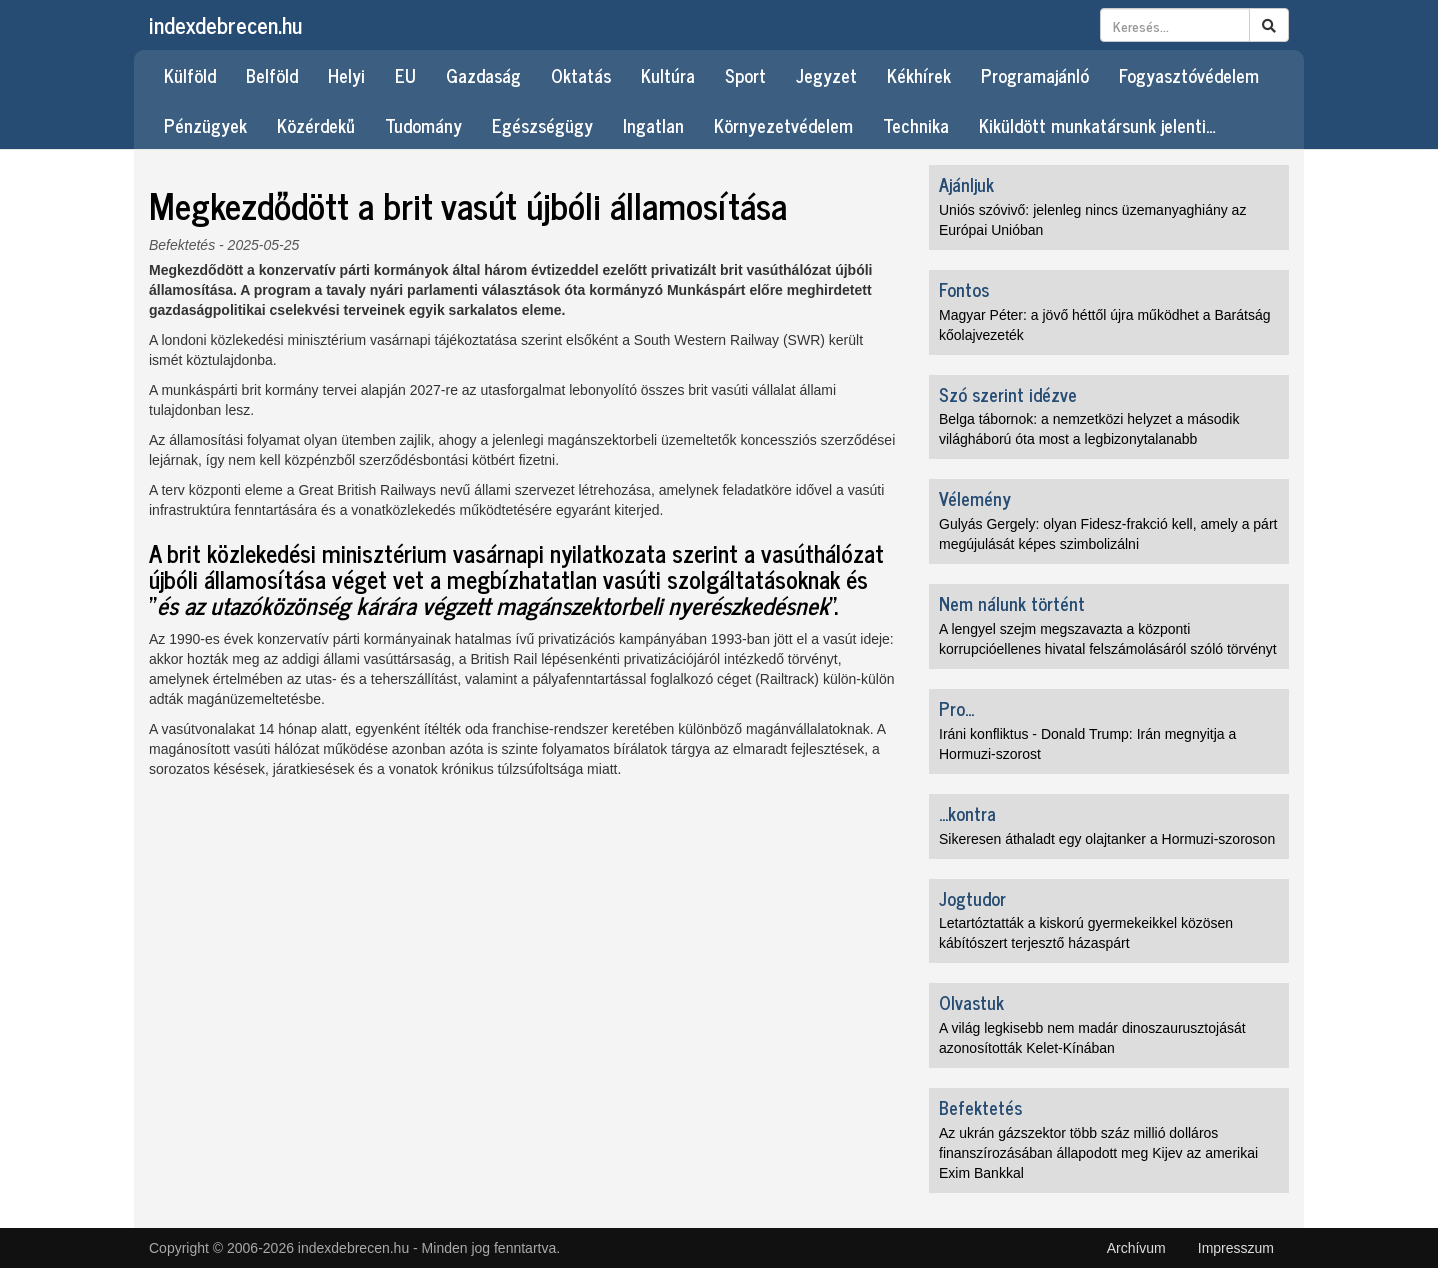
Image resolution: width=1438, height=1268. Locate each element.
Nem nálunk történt (1012, 603)
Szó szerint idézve (1008, 394)
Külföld (190, 75)
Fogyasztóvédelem (1189, 75)
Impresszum (1236, 1248)
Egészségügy (542, 125)
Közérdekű (316, 125)
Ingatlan (653, 125)
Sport (745, 75)
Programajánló (1035, 75)
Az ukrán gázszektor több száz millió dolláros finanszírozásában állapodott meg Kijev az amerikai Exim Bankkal (1098, 1153)
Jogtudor (972, 898)
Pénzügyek (205, 125)
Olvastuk (971, 1002)
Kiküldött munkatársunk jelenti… (1097, 125)
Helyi (346, 75)
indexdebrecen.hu (225, 24)
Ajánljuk (966, 184)
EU (405, 75)
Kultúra (668, 75)
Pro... (956, 708)
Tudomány (423, 125)
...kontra (967, 813)
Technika (916, 125)
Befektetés (182, 245)
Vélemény (975, 498)
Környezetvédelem (783, 125)
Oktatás (581, 75)
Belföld (272, 75)
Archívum (1136, 1248)
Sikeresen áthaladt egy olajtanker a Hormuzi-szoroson (1107, 839)
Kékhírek (919, 75)
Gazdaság (483, 75)
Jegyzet (826, 75)
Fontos (964, 289)
